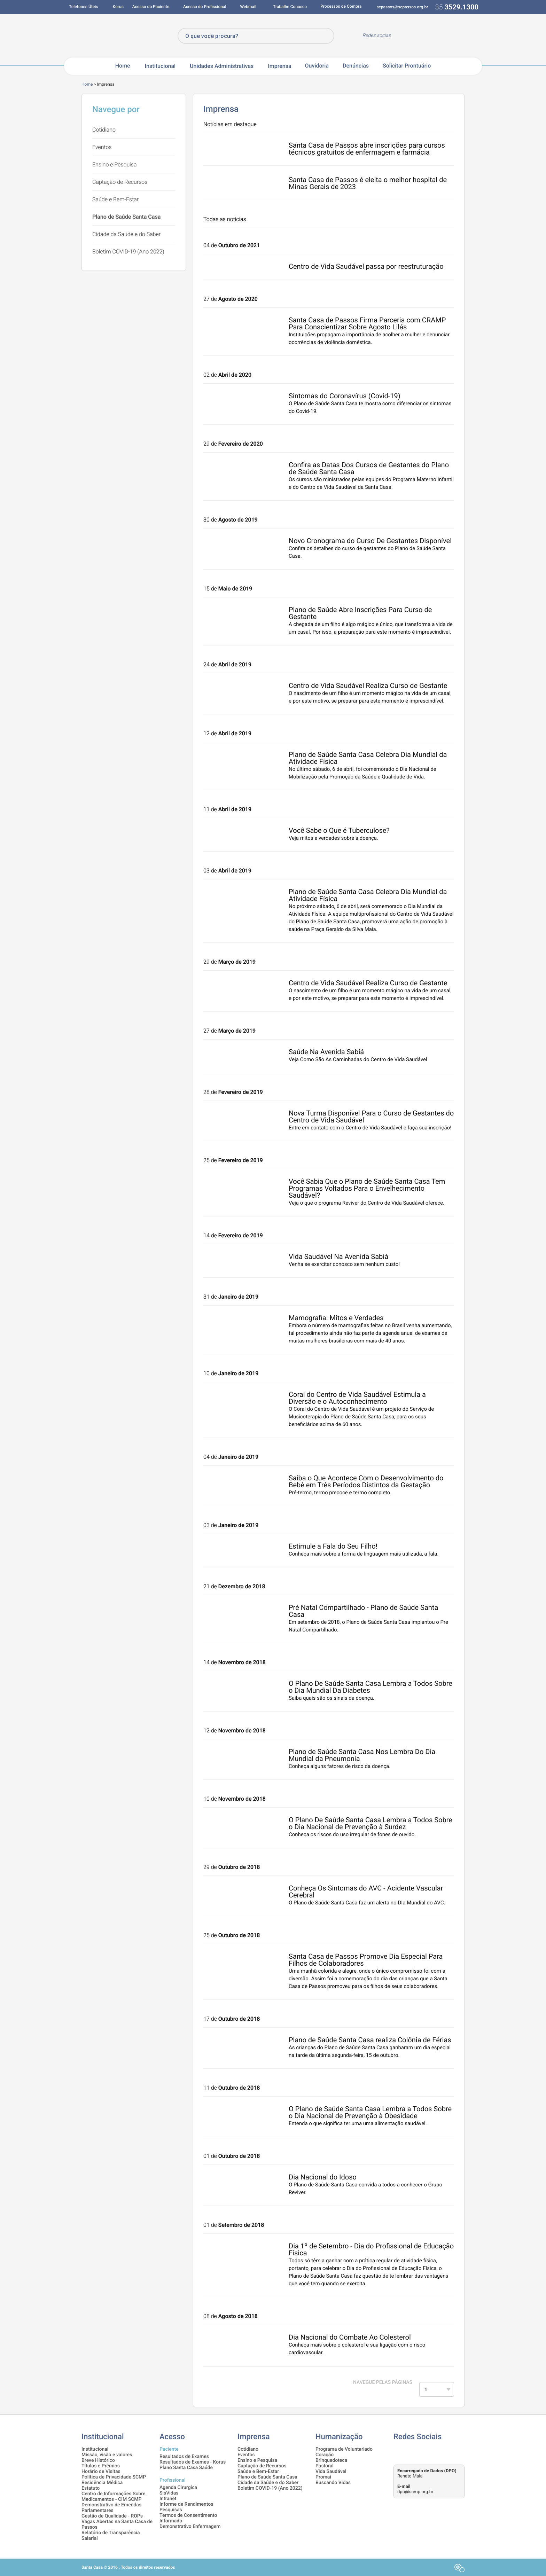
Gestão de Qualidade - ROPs (112, 2516)
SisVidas (169, 2493)
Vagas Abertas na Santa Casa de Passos (117, 2524)
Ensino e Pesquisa (114, 164)
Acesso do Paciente (150, 6)
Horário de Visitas (100, 2471)
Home (122, 66)
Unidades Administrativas (222, 66)
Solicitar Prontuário (407, 66)
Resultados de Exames (184, 2456)
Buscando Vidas (333, 2482)
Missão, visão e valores (106, 2455)
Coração (324, 2455)
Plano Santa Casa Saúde (186, 2468)
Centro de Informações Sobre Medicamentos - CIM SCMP (113, 2496)
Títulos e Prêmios (100, 2466)
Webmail (248, 6)
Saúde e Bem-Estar (115, 199)
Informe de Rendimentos (186, 2504)
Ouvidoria (317, 66)
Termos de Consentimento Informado (188, 2518)
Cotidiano (104, 129)
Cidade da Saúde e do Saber (126, 234)
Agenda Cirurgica (178, 2487)
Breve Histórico (98, 2460)
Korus (118, 6)
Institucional (160, 66)
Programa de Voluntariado (344, 2449)
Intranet (168, 2498)
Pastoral (324, 2466)
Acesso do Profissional (204, 6)
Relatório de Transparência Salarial (110, 2535)
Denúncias (356, 66)
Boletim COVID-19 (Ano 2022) (128, 251)
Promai (323, 2477)
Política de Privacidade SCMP (113, 2477)
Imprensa (279, 66)
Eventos (102, 147)
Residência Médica (102, 2482)
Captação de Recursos (119, 182)
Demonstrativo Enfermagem (189, 2526)
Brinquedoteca (331, 2460)
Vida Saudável (330, 2471)
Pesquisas (170, 2510)
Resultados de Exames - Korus (192, 2462)
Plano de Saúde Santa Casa (126, 216)
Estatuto (90, 2488)
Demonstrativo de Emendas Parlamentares (111, 2507)
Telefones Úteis (83, 6)
